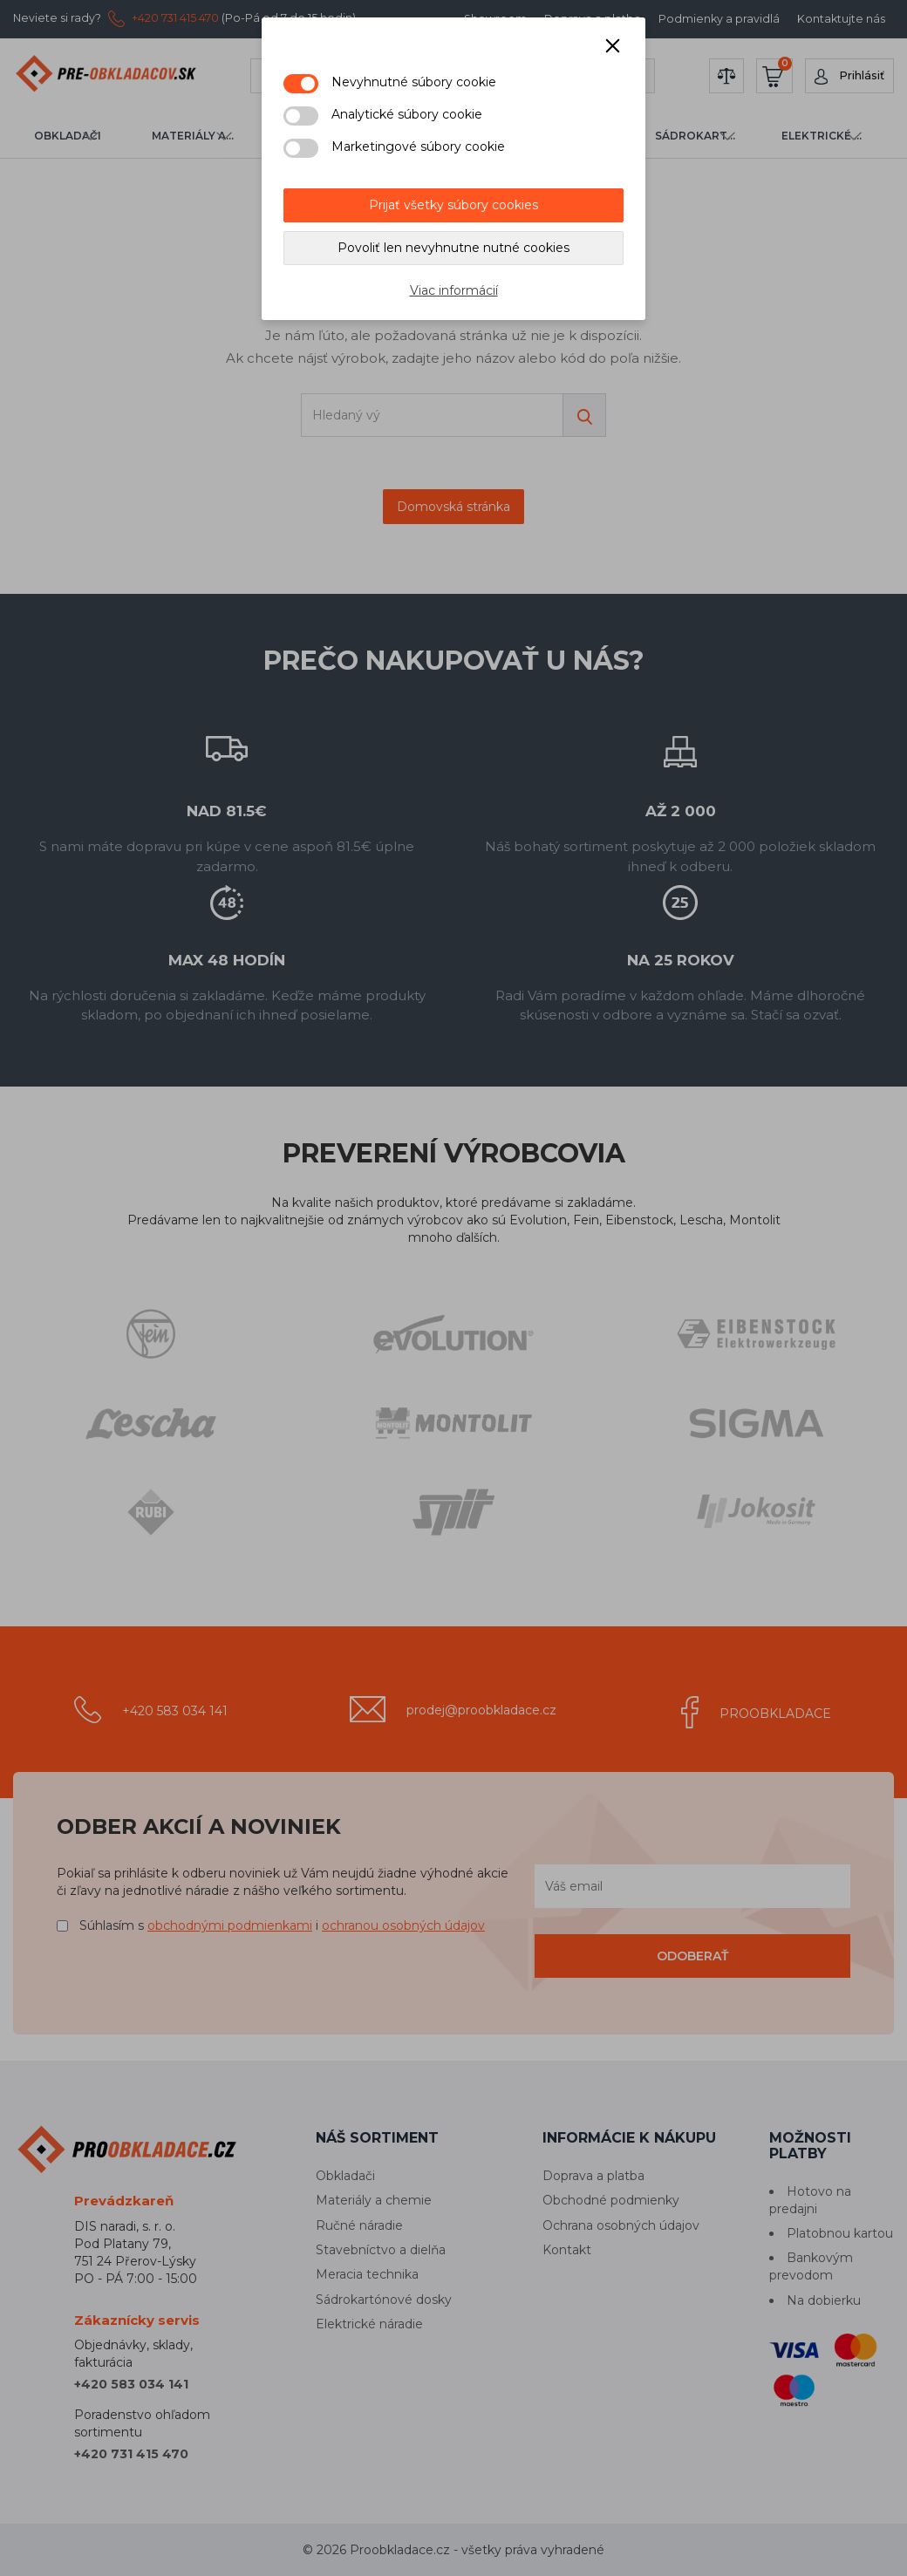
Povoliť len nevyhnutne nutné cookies (453, 248)
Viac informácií (454, 290)
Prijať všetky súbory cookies (453, 205)
